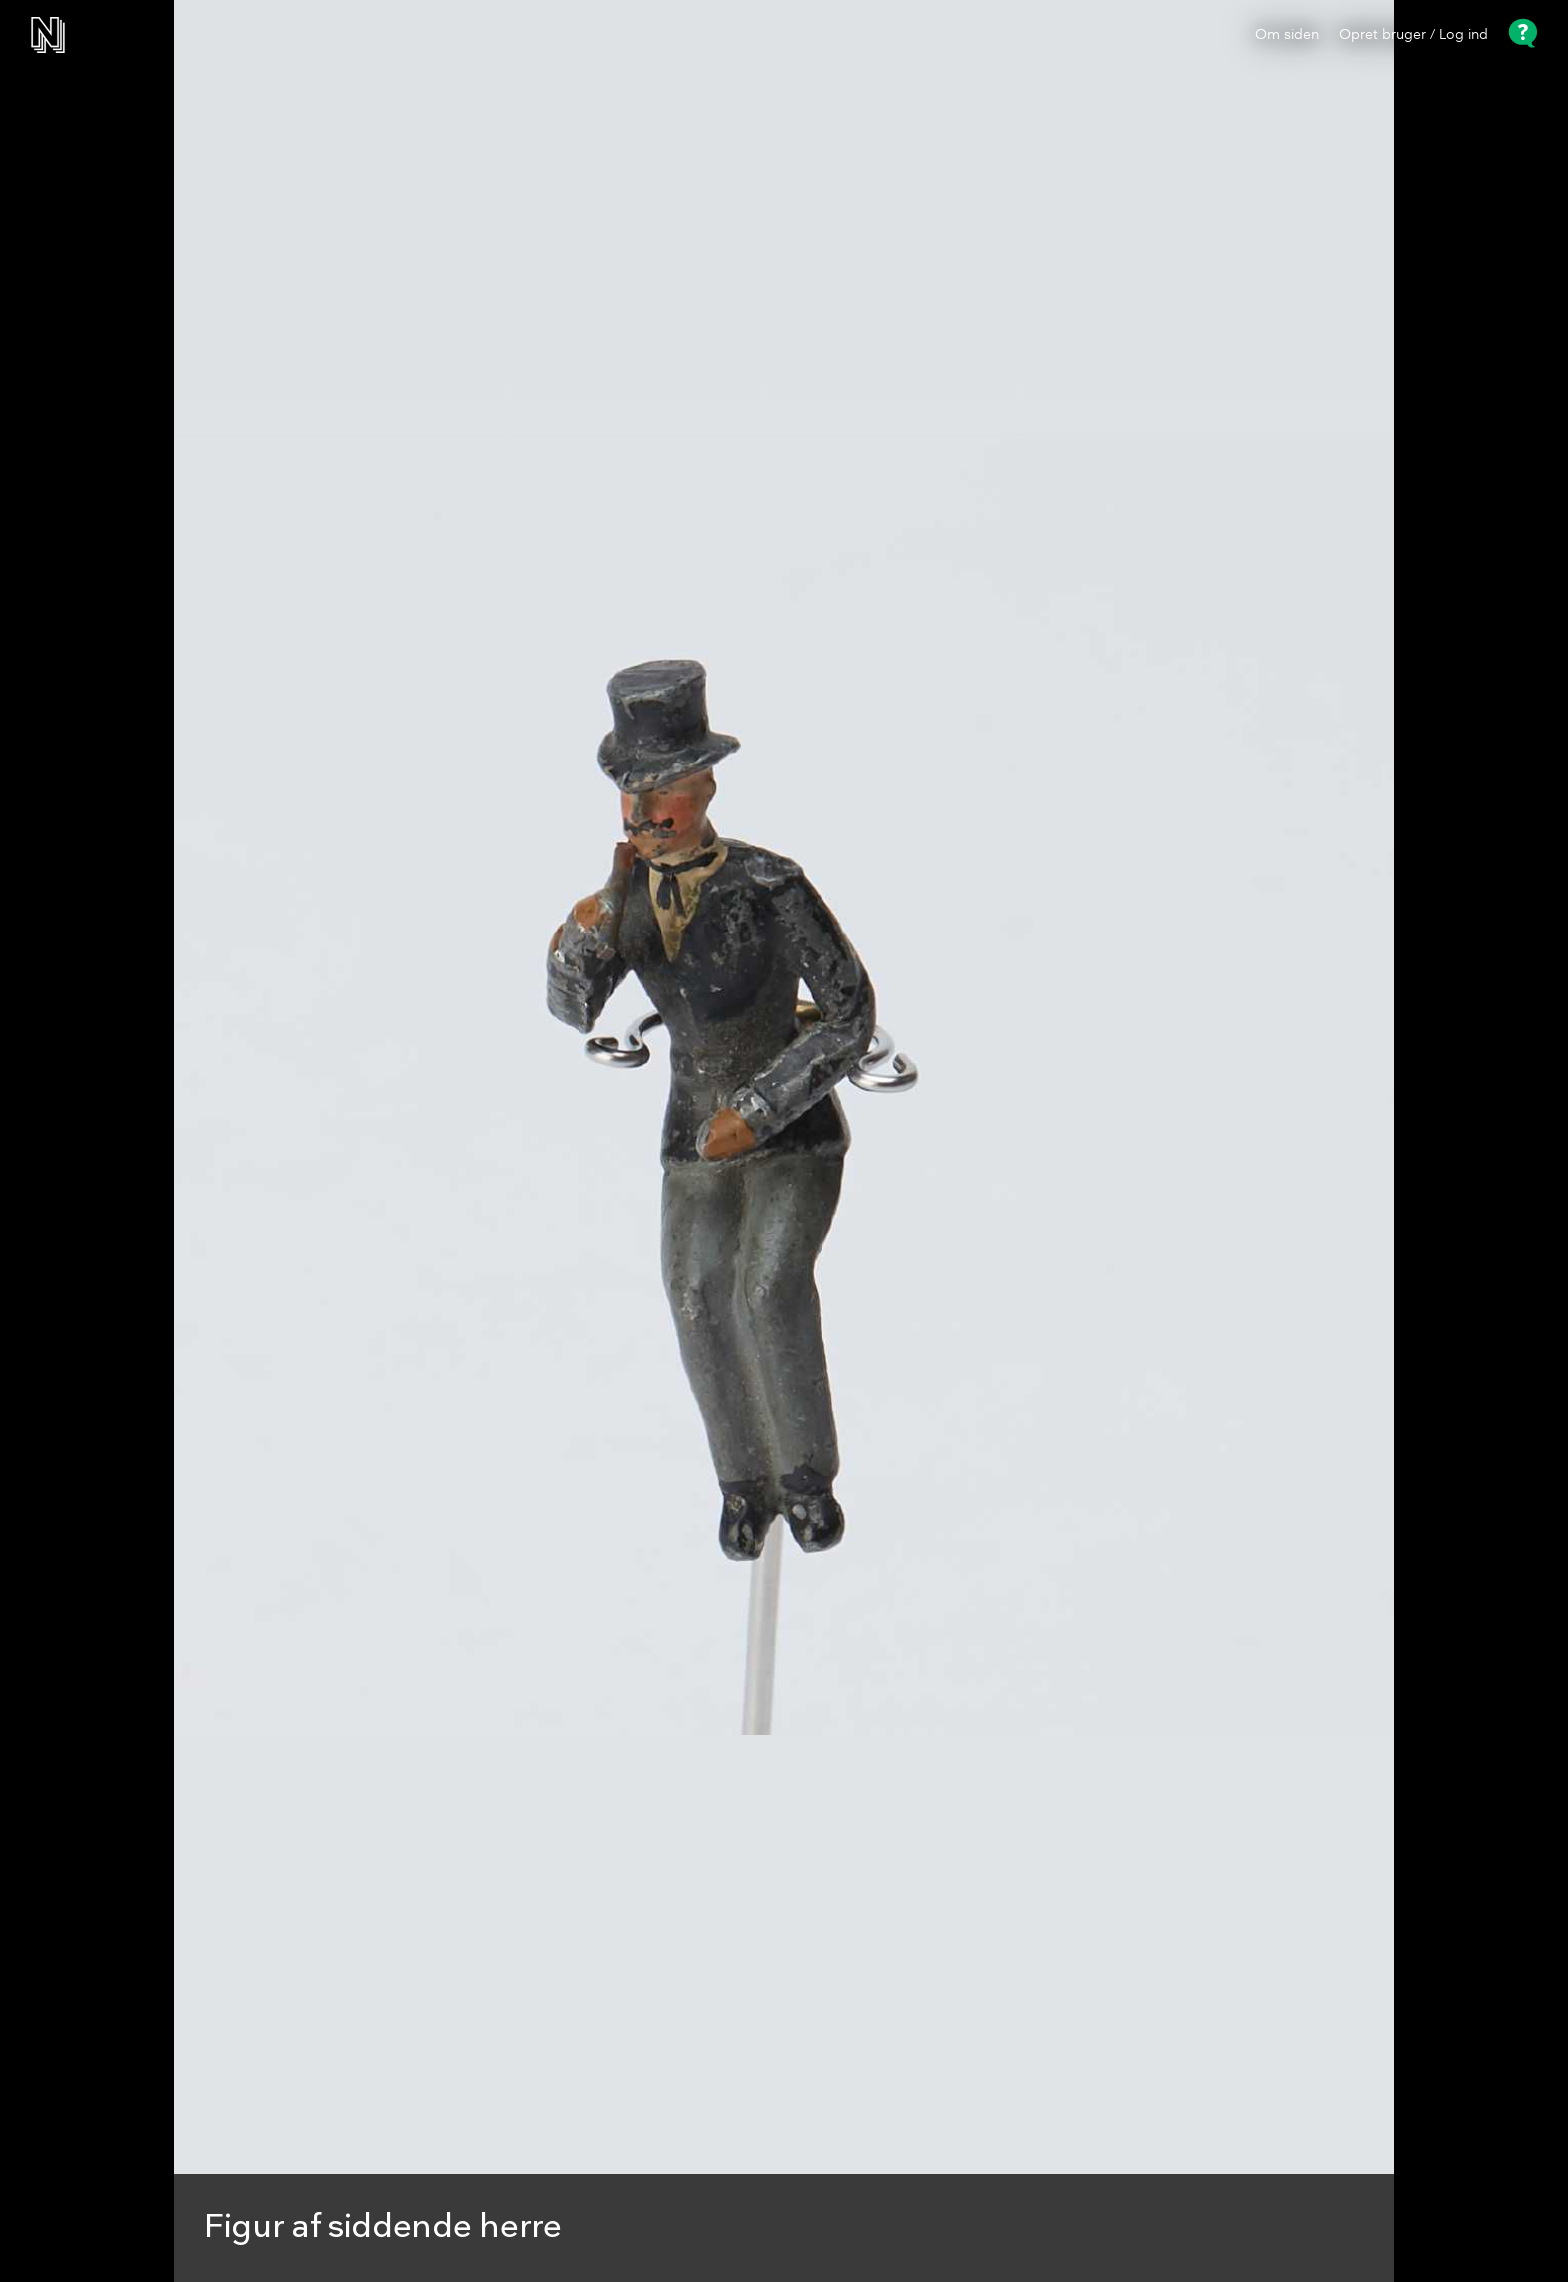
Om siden (1287, 35)
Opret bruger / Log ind (1413, 35)
